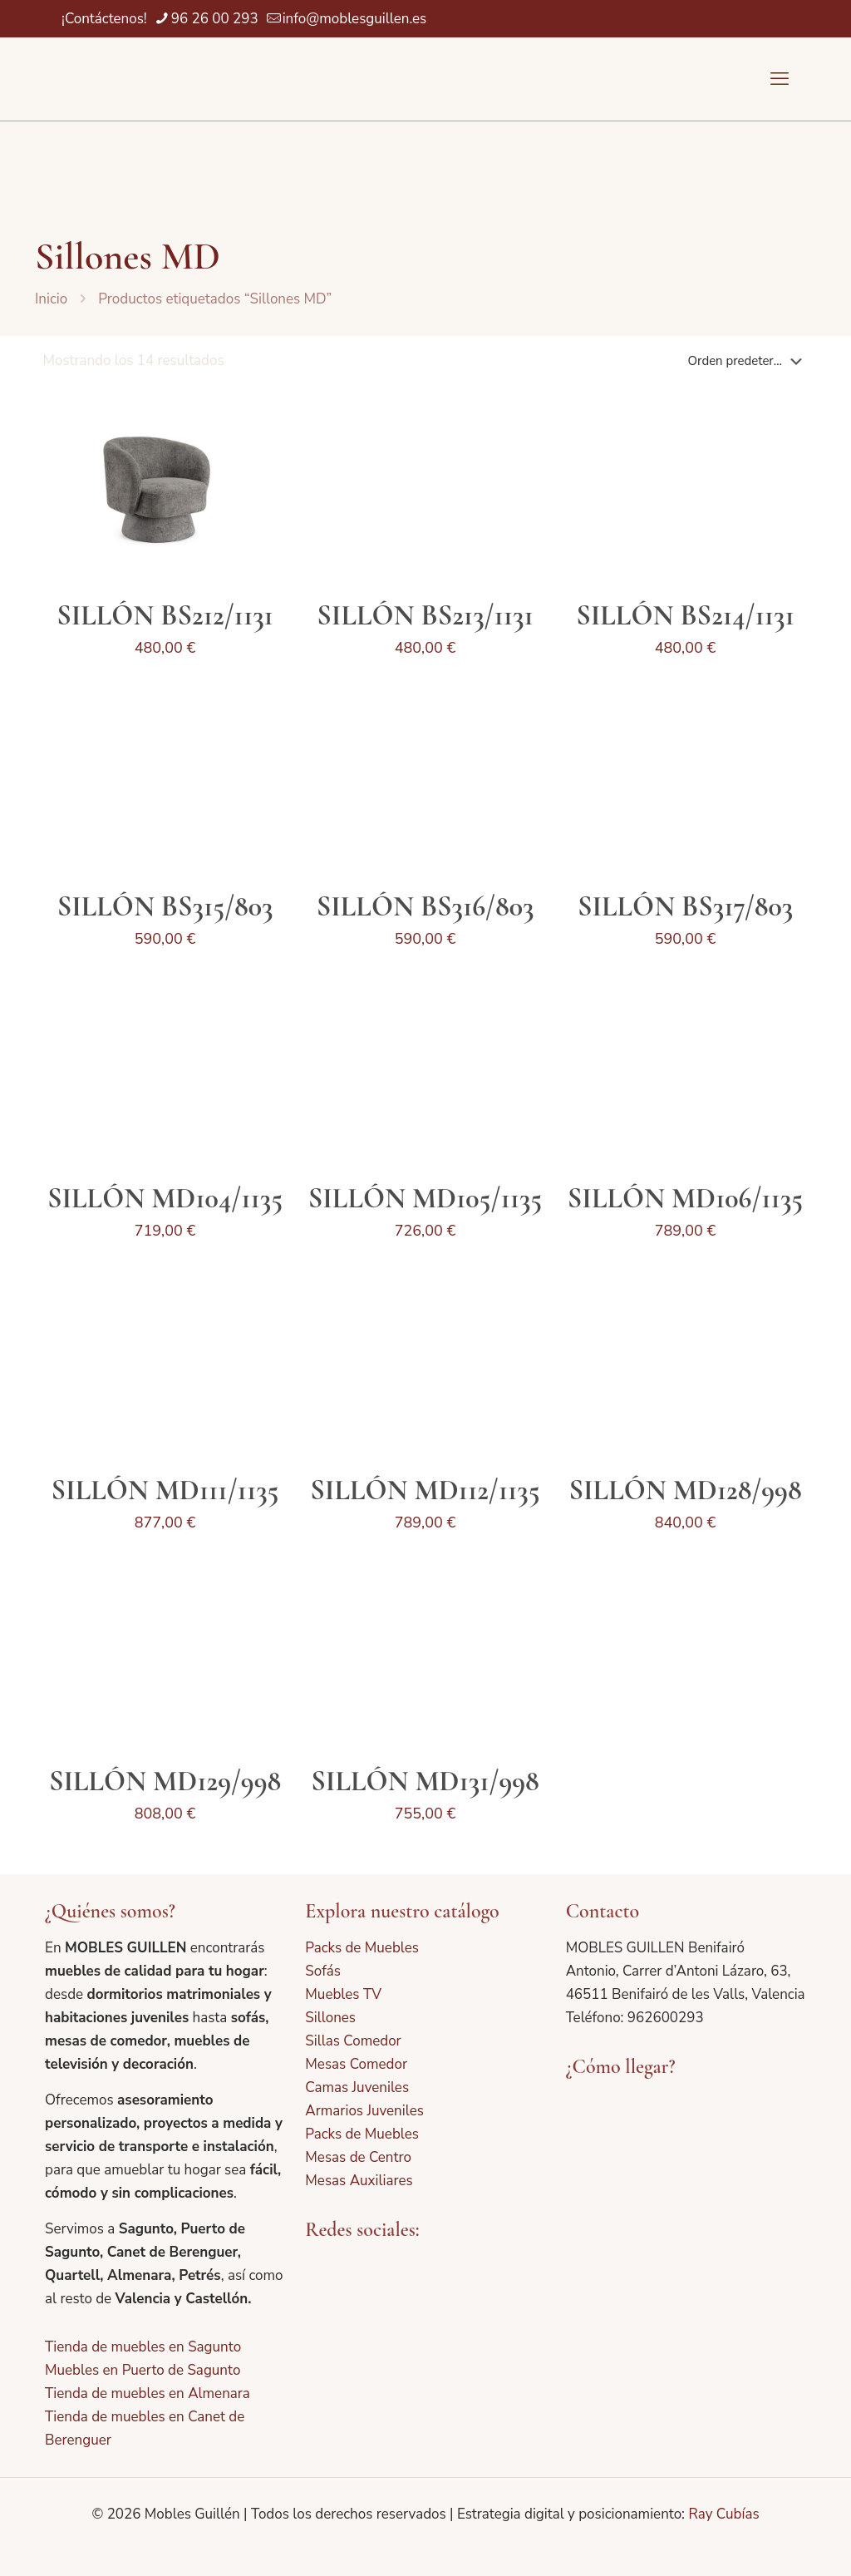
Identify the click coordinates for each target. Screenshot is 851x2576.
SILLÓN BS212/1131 (165, 616)
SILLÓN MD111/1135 (165, 1490)
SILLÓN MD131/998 (425, 1781)
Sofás (323, 1971)
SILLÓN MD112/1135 (424, 1490)
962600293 (665, 2017)
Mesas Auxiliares (358, 2180)
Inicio (51, 298)
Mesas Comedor (356, 2064)
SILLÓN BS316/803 (425, 907)
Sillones (330, 2017)
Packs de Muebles (362, 1947)
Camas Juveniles (357, 2087)
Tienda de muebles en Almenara (147, 2393)
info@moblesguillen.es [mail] (355, 18)
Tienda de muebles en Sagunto (143, 2346)
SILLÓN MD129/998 (165, 1781)
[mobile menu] (779, 79)
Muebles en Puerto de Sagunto (142, 2370)
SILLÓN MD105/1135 (425, 1199)
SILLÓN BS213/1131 (425, 616)
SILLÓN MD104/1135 (165, 1199)
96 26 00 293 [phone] (214, 18)
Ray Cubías (723, 2514)
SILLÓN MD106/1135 (685, 1199)
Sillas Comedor (353, 2040)
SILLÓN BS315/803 (165, 907)
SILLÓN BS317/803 (685, 907)
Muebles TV (343, 1994)
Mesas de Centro (358, 2157)
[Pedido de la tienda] (748, 360)
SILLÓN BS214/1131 (685, 616)
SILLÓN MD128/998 (684, 1490)
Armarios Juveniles (364, 2110)
